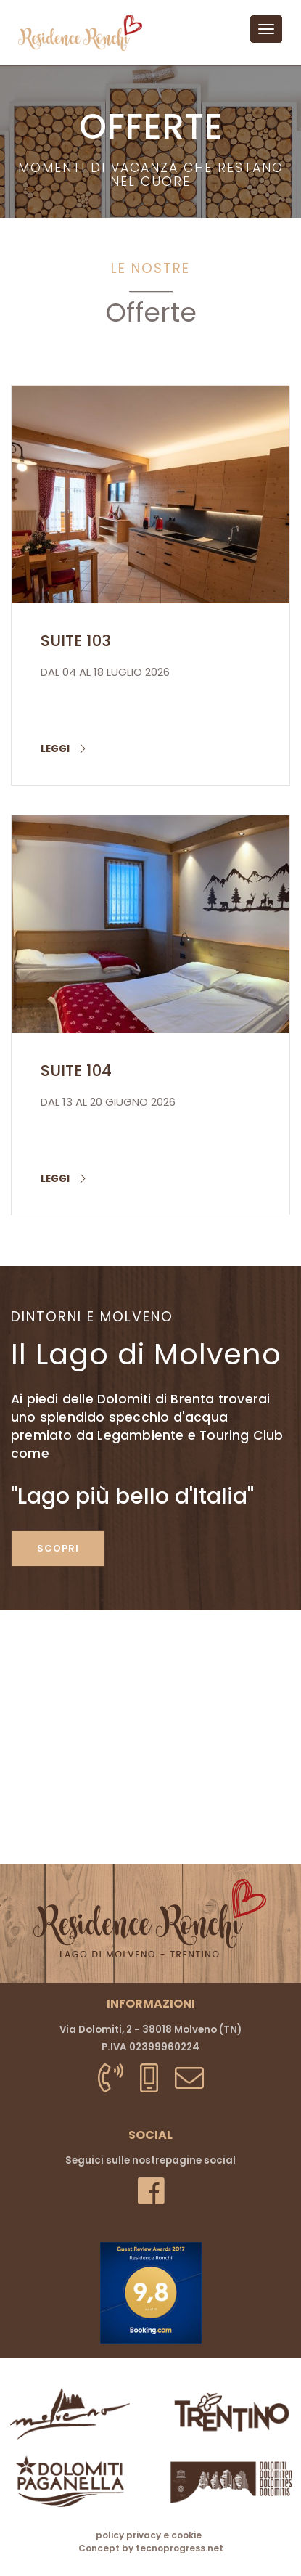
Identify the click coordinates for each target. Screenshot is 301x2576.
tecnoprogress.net (179, 2548)
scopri (58, 1548)
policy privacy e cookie (149, 2535)
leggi (63, 749)
